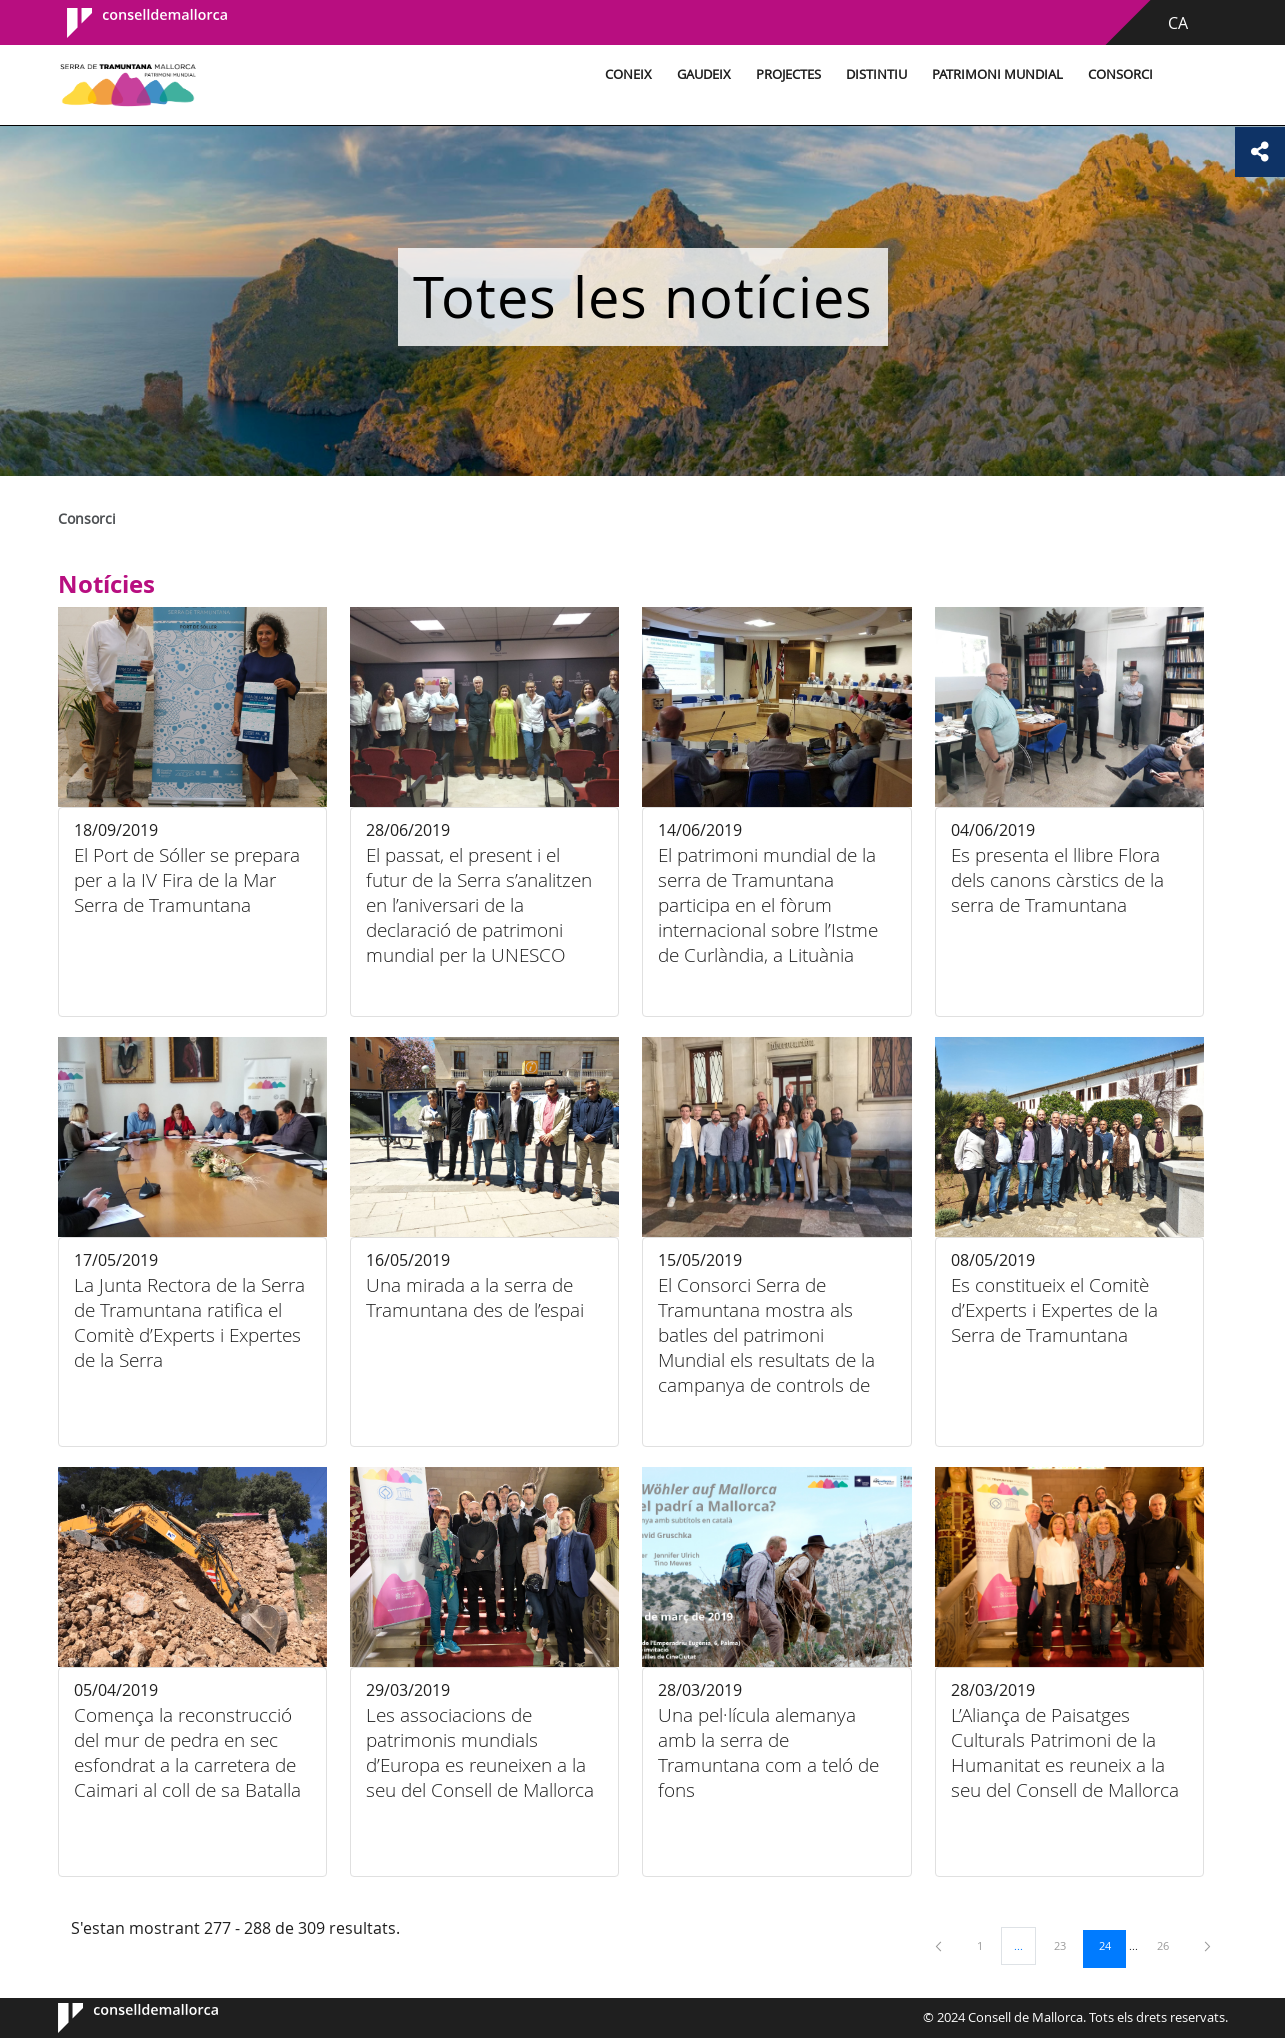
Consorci (1120, 74)
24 (1112, 1945)
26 (1170, 1945)
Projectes (788, 74)
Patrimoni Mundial (997, 74)
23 (1067, 1945)
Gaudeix (704, 74)
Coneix (628, 74)
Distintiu (876, 74)
